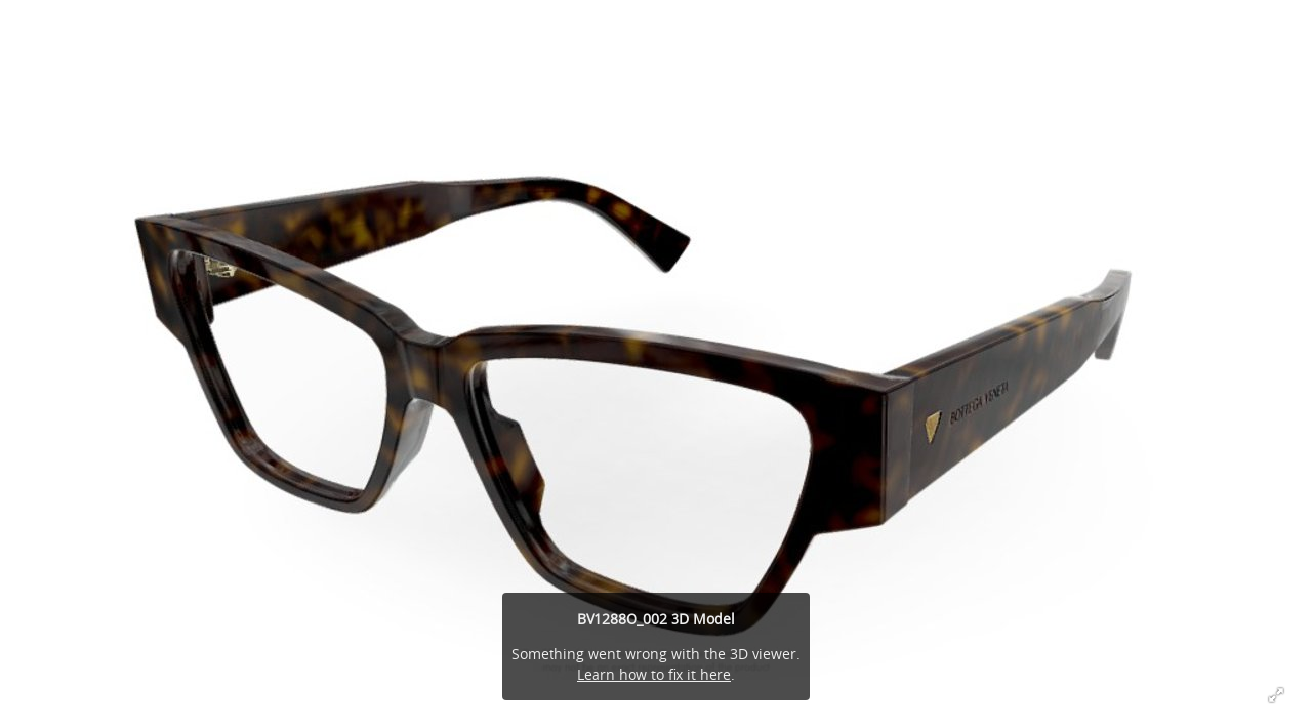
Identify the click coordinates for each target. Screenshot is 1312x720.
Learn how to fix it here (654, 674)
